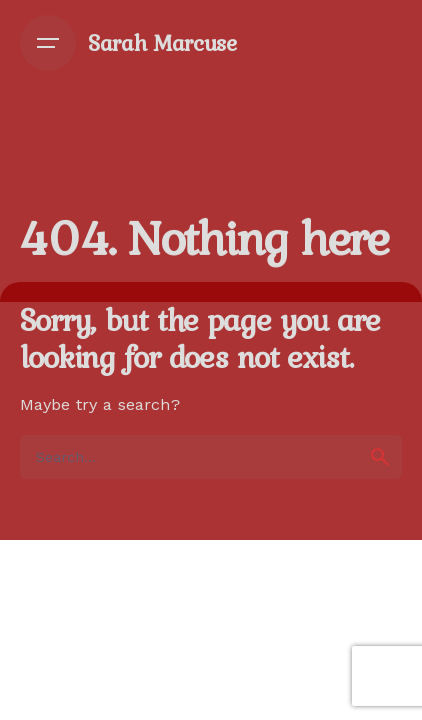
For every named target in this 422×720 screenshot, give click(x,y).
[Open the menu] (48, 43)
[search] (380, 457)
